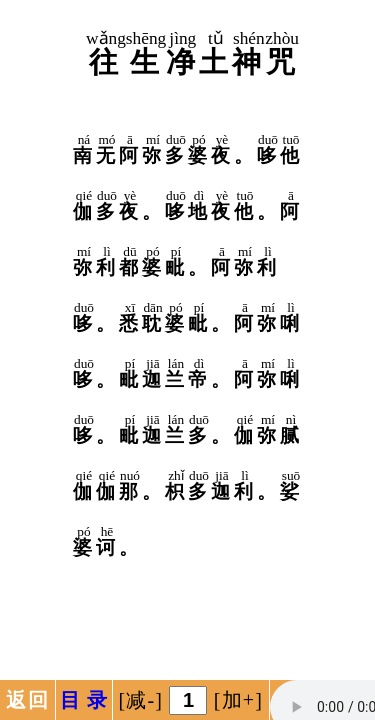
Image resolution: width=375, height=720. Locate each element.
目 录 (84, 700)
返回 (27, 700)
